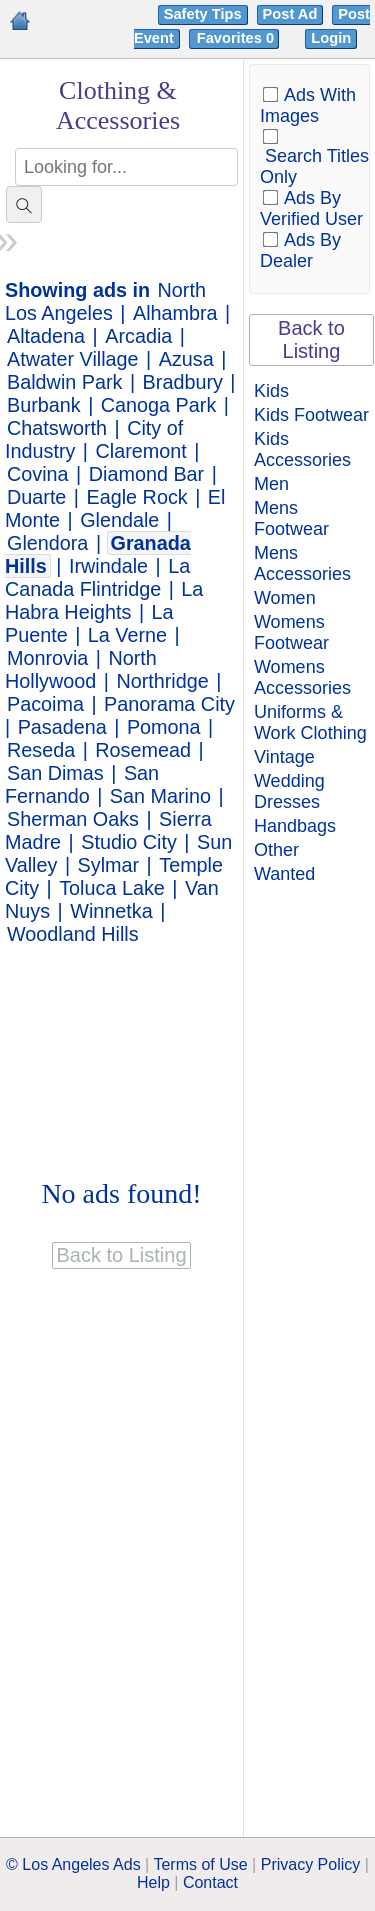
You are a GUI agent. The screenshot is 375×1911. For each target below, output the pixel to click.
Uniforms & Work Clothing (310, 722)
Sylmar (109, 865)
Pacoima (45, 704)
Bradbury (183, 382)
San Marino (160, 796)
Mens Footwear (291, 518)
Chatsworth (57, 428)
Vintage (284, 757)
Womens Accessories (302, 677)
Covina (38, 474)
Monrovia (47, 658)
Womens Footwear (291, 632)
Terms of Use (200, 1864)
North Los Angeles (105, 301)
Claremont (141, 451)
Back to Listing (311, 339)
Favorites (237, 38)
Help (153, 1882)
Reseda (41, 750)
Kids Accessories (302, 449)
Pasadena (62, 727)
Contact (210, 1882)
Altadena (46, 336)
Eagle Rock (137, 497)
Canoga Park (158, 405)
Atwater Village (73, 359)
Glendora (47, 543)
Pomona (164, 727)
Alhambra (175, 313)
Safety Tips (203, 14)
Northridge (162, 681)
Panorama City (169, 704)
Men (271, 484)
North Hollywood (81, 669)
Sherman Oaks (73, 819)
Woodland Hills (73, 934)
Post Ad (290, 14)
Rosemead (143, 750)
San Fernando (82, 784)
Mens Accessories (302, 563)
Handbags (295, 826)
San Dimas (55, 773)
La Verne (127, 635)
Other (276, 850)
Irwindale (108, 566)
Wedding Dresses (289, 791)
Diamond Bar (146, 474)
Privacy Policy (311, 1864)
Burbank (44, 405)
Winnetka (111, 911)
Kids (271, 391)
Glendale (119, 520)
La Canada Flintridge (97, 577)
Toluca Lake (112, 888)
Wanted (284, 874)
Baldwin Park (64, 382)
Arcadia (138, 336)
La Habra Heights (104, 600)
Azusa (186, 359)
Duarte (36, 497)
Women (285, 598)
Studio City (129, 842)
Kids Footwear (311, 415)
